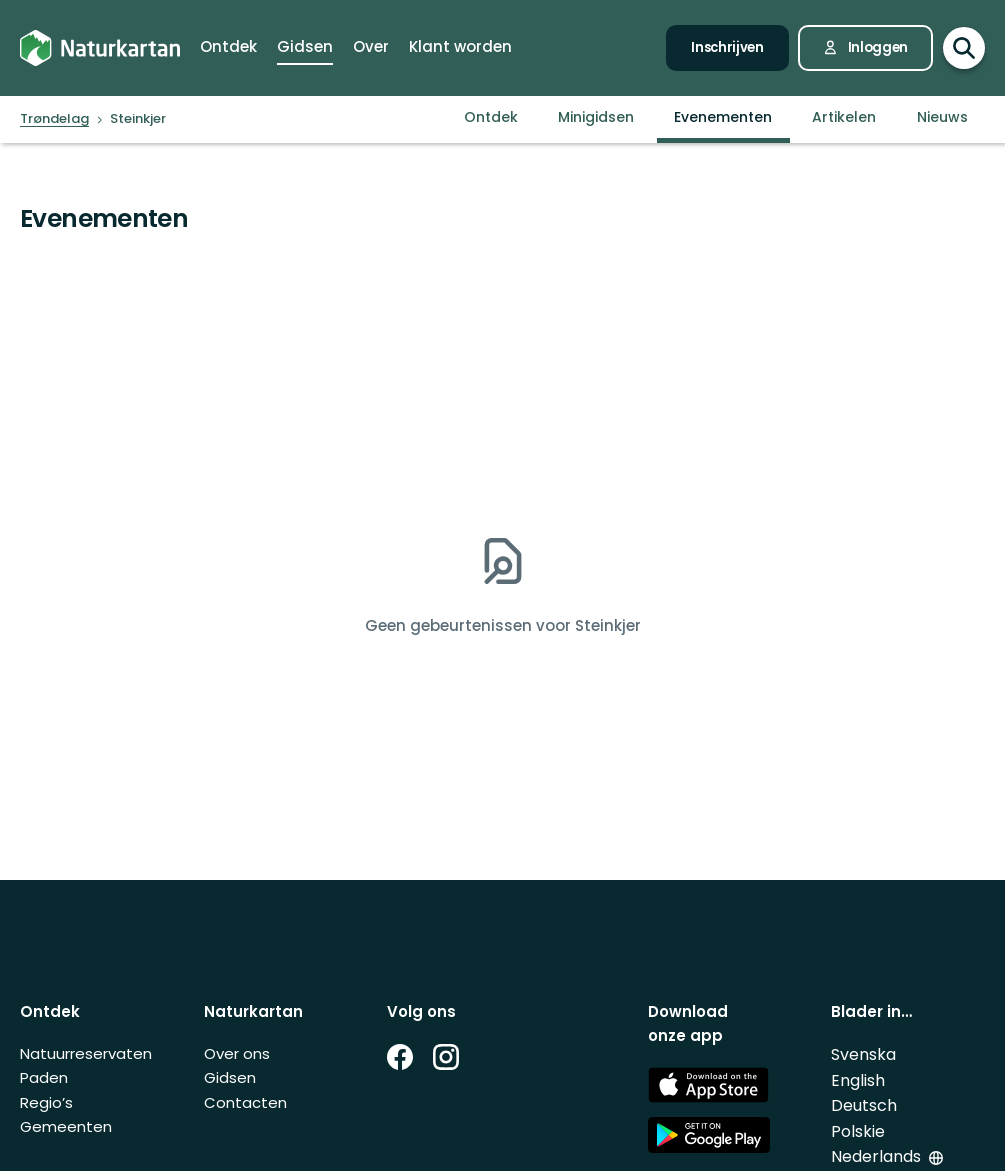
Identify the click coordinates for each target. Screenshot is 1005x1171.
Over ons (237, 1053)
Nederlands (876, 1156)
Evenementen (723, 117)
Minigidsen (596, 117)
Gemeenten (66, 1126)
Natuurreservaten (86, 1053)
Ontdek (491, 117)
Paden (44, 1077)
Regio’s (46, 1102)
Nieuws (942, 117)
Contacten (245, 1102)
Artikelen (844, 117)
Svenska (863, 1054)
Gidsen (230, 1077)
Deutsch (864, 1105)
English (858, 1080)
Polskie (858, 1131)
